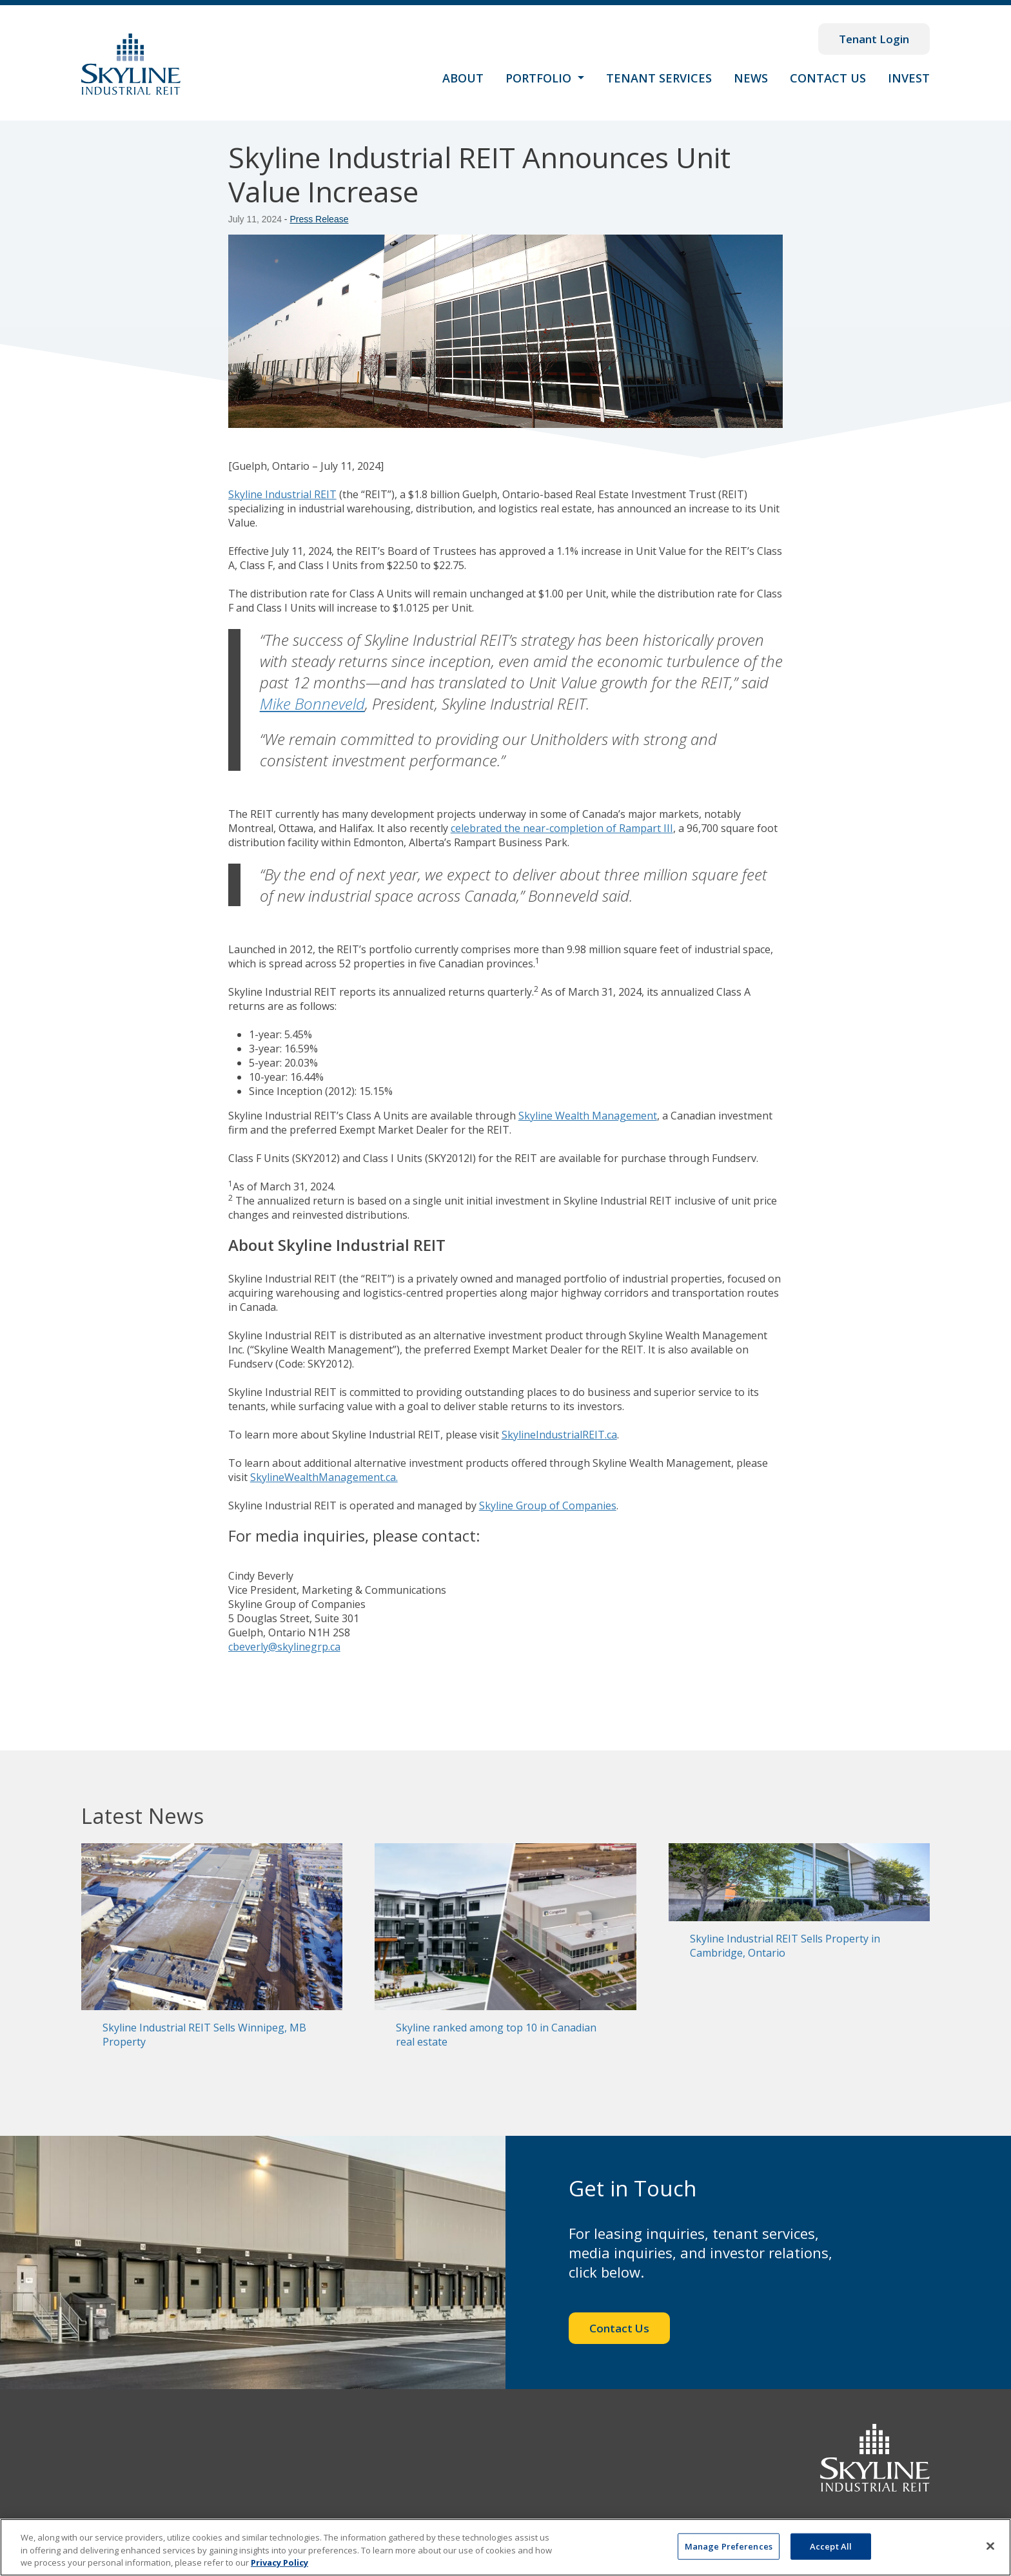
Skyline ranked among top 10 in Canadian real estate (496, 2034)
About (463, 78)
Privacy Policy (279, 2562)
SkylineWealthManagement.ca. (324, 1477)
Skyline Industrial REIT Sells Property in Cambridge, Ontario (785, 1946)
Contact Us (828, 78)
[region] (505, 2547)
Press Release (319, 219)
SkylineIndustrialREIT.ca (559, 1435)
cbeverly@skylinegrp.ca (284, 1647)
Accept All (831, 2546)
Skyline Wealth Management (587, 1116)
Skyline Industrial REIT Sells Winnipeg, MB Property (204, 2034)
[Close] (990, 2546)
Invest (909, 78)
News (751, 78)
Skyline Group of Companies (547, 1505)
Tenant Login (874, 39)
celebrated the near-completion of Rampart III (562, 828)
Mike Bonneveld (312, 703)
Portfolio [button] (539, 78)
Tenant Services (659, 78)
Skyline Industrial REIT (282, 494)
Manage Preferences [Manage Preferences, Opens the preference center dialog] (728, 2546)
